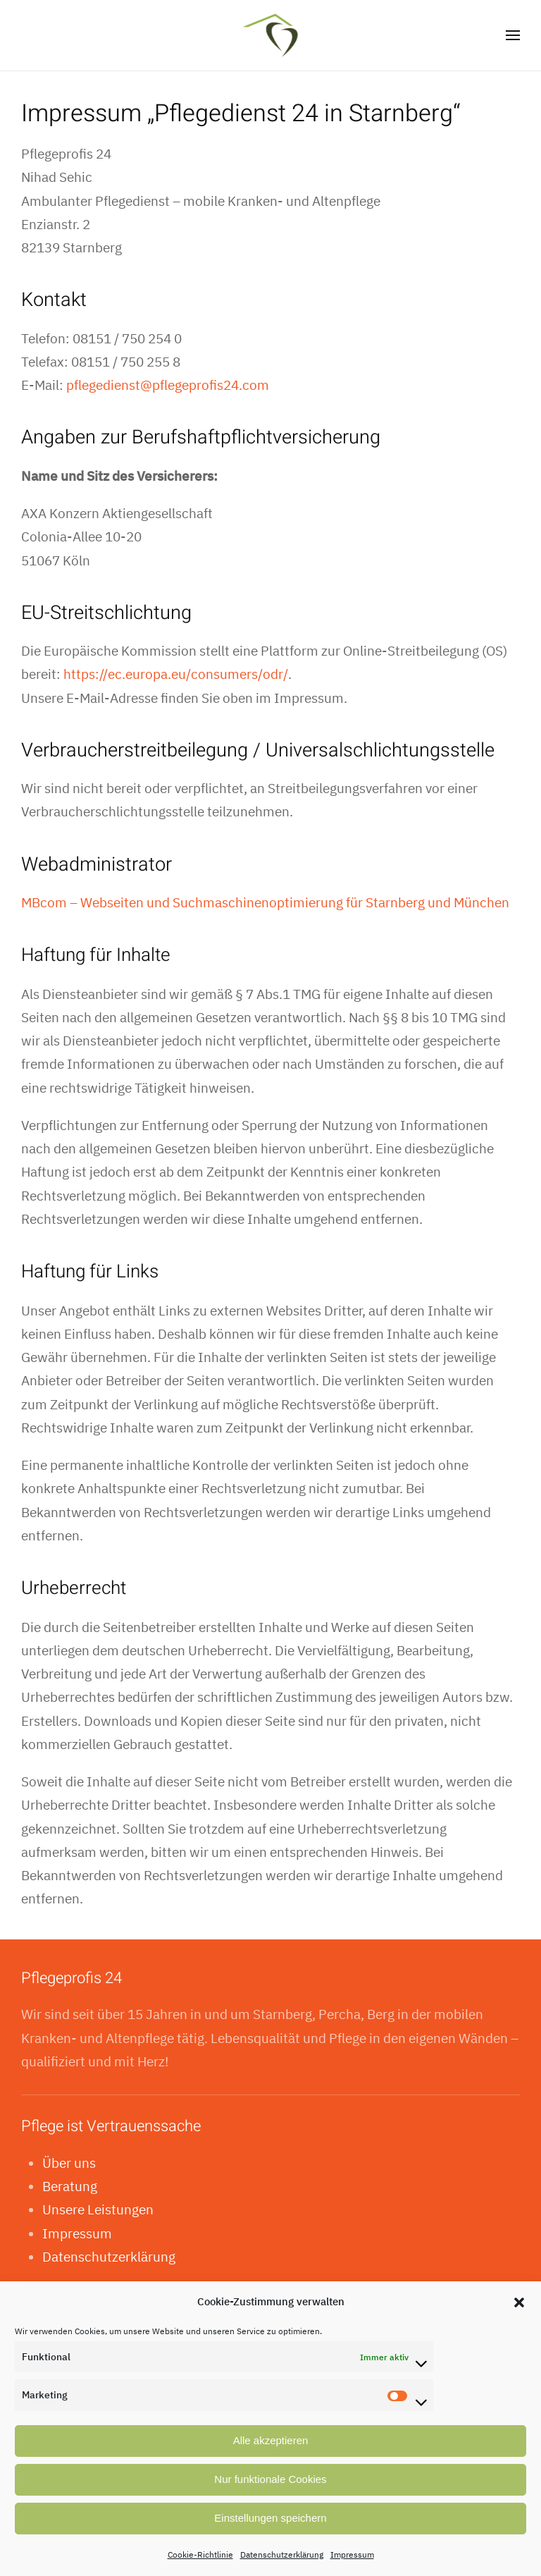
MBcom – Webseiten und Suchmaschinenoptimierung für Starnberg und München (265, 902)
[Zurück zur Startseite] (270, 35)
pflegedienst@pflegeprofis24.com (167, 384)
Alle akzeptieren (271, 2440)
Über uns (69, 2162)
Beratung (69, 2186)
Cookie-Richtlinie (200, 2554)
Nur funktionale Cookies (270, 2479)
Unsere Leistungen (98, 2209)
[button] (519, 2302)
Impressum (352, 2554)
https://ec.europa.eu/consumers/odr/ (175, 674)
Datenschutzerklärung (281, 2554)
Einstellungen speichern (270, 2518)
